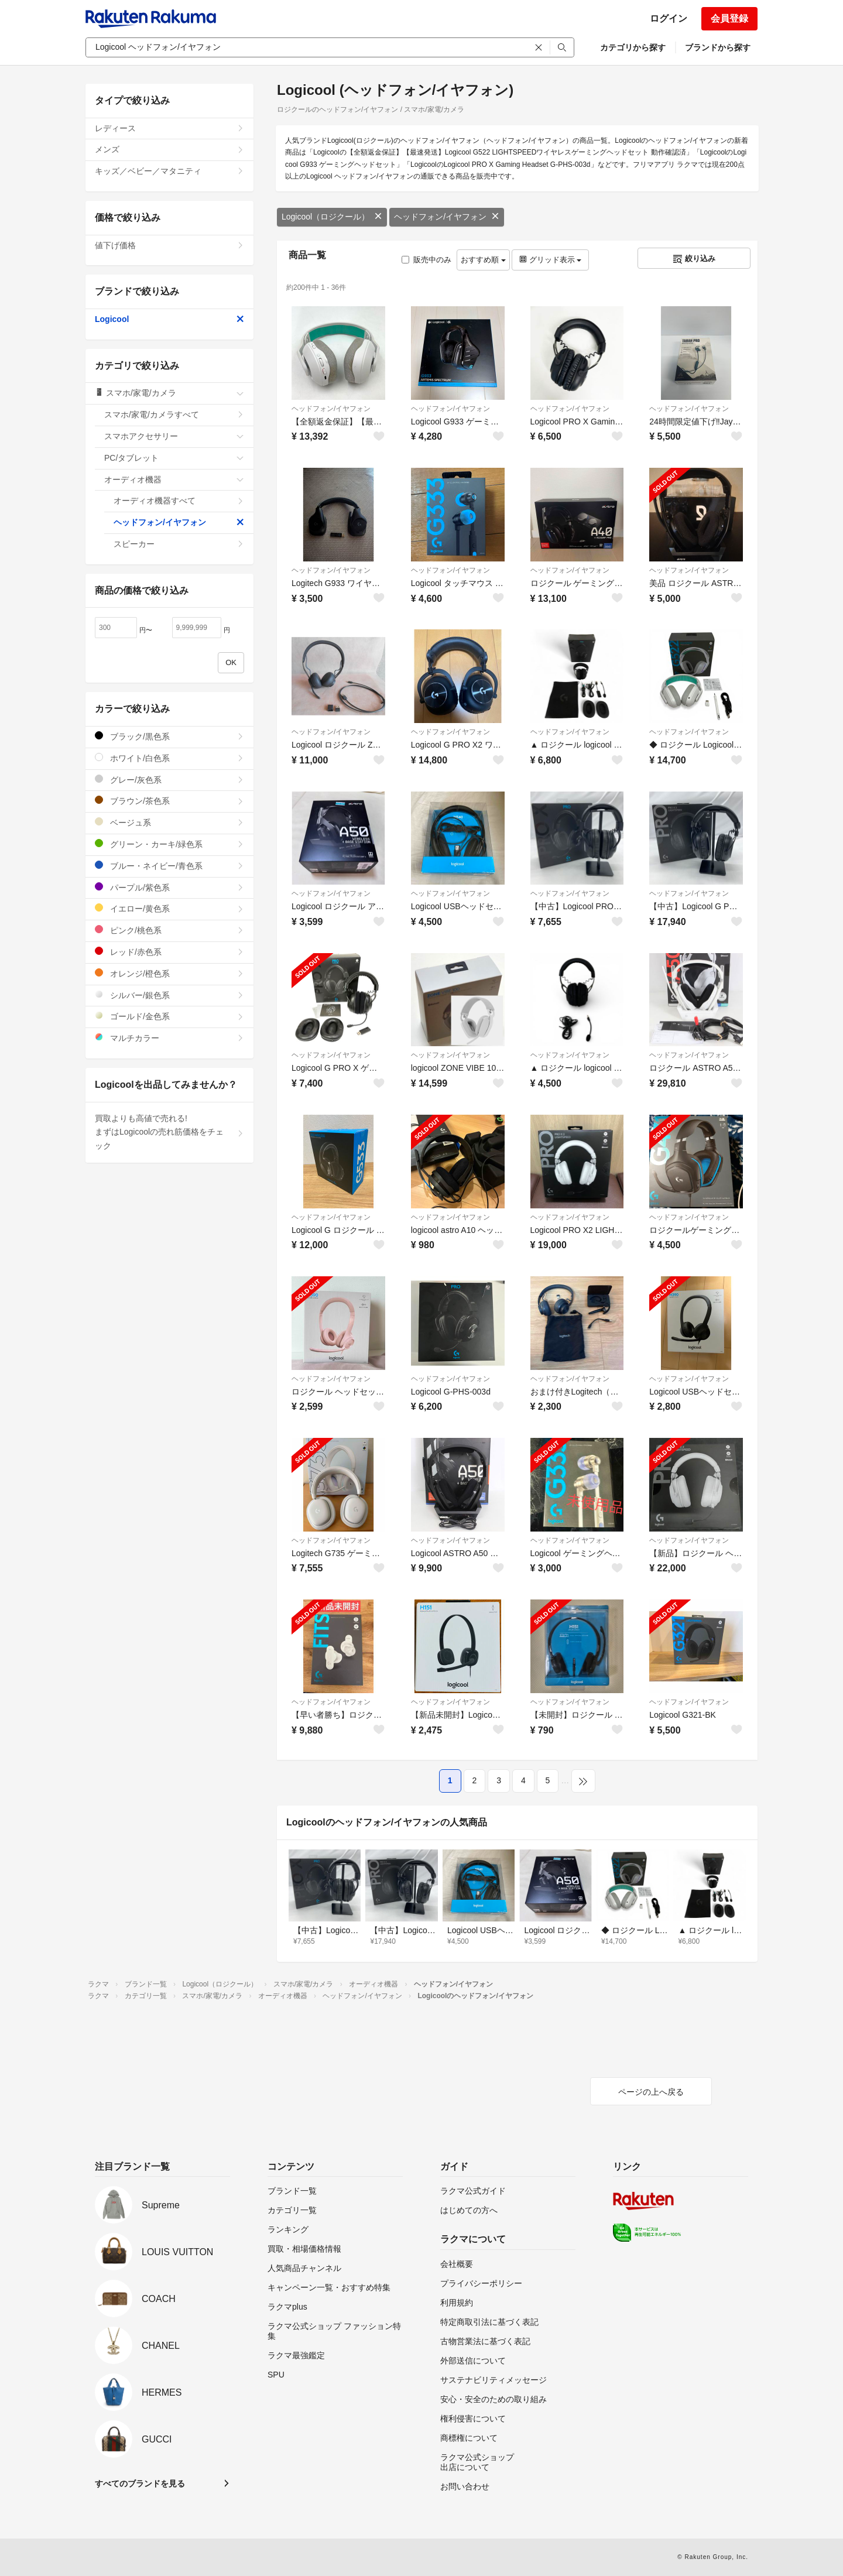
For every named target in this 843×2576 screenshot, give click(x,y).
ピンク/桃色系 (169, 930)
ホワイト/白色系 (169, 758)
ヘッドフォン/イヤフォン (446, 216)
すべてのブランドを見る (140, 2483)
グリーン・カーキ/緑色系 (169, 844)
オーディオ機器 (174, 479)
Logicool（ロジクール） (332, 216)
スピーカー (179, 544)
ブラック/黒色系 (169, 736)
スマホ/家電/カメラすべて (174, 414)
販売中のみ (426, 259)
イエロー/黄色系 (169, 908)
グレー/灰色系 (169, 780)
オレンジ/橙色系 (169, 973)
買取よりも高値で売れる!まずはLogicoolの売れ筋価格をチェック (169, 1132)
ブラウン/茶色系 (169, 801)
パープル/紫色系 (169, 887)
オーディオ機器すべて (179, 500)
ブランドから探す (718, 47)
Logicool (169, 319)
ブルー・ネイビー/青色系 (169, 866)
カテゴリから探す (633, 47)
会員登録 (729, 18)
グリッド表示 (550, 259)
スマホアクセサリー (174, 436)
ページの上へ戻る (651, 2092)
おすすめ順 (483, 259)
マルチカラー (169, 1038)
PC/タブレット (174, 458)
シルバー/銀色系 (169, 995)
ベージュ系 (169, 822)
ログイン (668, 18)
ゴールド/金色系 (169, 1016)
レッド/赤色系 (169, 952)
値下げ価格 (169, 245)
